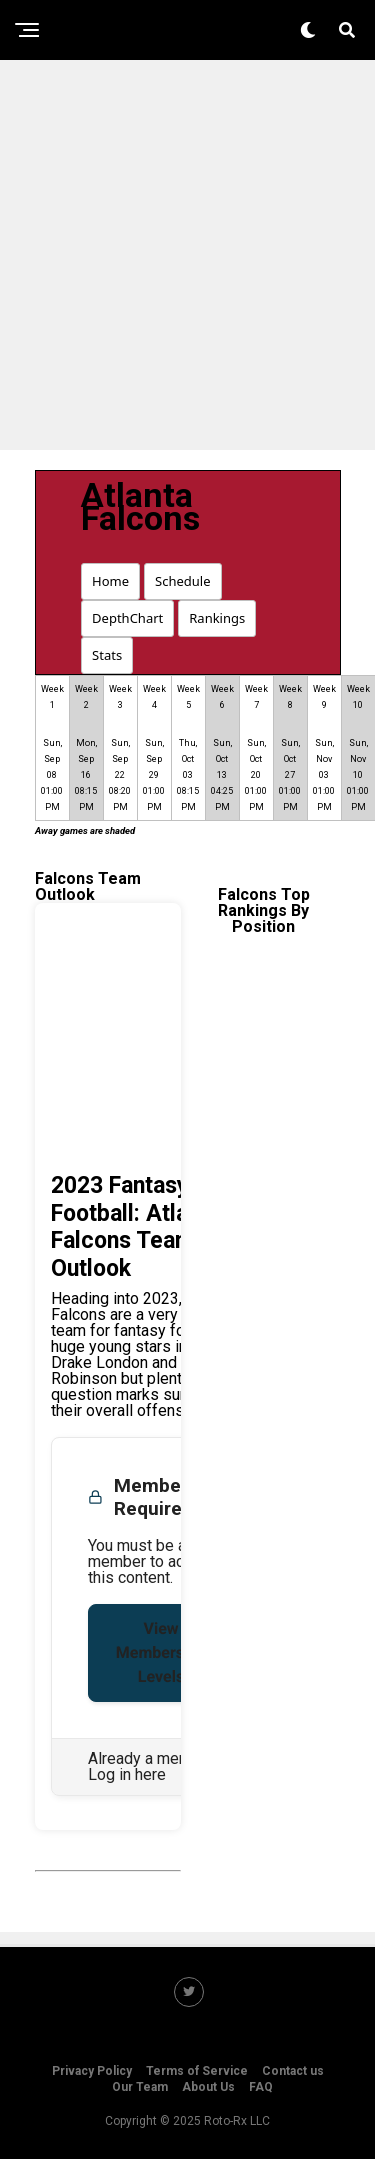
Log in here (127, 1774)
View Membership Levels (161, 1652)
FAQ (261, 2087)
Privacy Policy (92, 2071)
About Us (208, 2087)
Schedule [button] (182, 581)
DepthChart (127, 618)
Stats (107, 655)
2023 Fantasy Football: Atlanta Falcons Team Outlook (135, 1227)
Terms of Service (197, 2071)
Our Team (140, 2087)
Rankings (217, 618)
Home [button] (110, 581)
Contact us (293, 2071)
